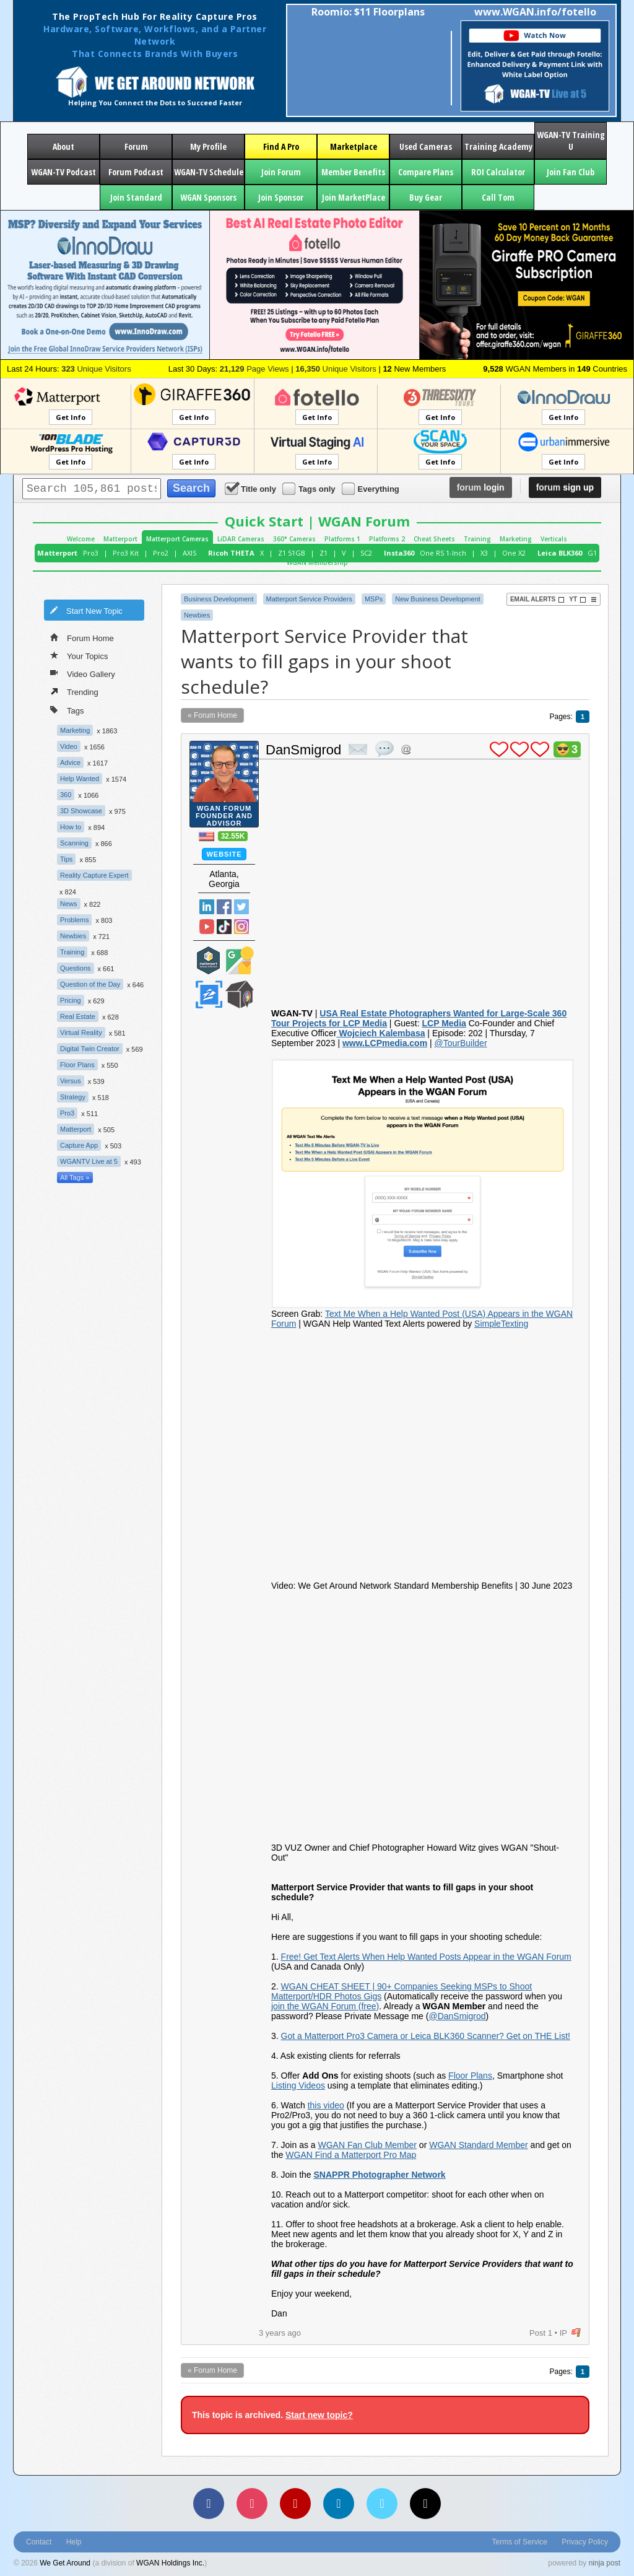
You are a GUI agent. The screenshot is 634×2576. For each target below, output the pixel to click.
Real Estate (77, 1016)
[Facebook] (208, 2503)
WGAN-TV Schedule (208, 172)
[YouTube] (295, 2503)
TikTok (224, 926)
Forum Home (82, 637)
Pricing (70, 1000)
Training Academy (498, 146)
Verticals (554, 539)
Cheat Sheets (434, 539)
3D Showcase (81, 810)
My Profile (208, 146)
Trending (74, 691)
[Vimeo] (382, 2503)
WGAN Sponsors (208, 197)
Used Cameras (425, 146)
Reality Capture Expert (94, 875)
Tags (67, 709)
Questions (75, 968)
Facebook (224, 906)
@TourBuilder (461, 1043)
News (68, 903)
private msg (358, 749)
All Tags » (75, 1177)
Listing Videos (298, 2085)
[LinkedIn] (338, 2503)
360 (65, 794)
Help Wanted (79, 778)
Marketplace (353, 146)
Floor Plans (77, 1064)
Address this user (405, 749)
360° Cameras (294, 539)
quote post (384, 749)
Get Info (70, 417)
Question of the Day (90, 984)
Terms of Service (519, 2542)
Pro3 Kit (126, 552)
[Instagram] (252, 2503)
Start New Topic (86, 610)
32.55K (233, 836)
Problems (74, 919)
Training (477, 539)
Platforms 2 (387, 539)
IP (563, 2333)
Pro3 (90, 552)
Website (223, 854)
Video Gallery (82, 673)
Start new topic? (319, 2415)
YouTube (206, 926)
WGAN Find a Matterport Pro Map (350, 2155)
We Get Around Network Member (239, 994)
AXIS (189, 552)
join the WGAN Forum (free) (325, 2006)
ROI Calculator (498, 172)
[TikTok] (425, 2503)
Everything (371, 488)
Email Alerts (537, 599)
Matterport (120, 539)
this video (326, 2105)
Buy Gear (425, 197)
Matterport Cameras (177, 539)
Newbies (73, 936)
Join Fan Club (570, 172)
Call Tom (498, 197)
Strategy (72, 1097)
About (63, 146)
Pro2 (160, 552)
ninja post (604, 2563)
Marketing (516, 539)
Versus (70, 1081)
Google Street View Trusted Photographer (239, 960)
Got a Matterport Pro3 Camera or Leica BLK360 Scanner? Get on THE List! (425, 2036)
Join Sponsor (280, 197)
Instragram (241, 926)
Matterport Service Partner (208, 960)
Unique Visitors (96, 368)
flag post (576, 2333)
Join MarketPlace (353, 197)
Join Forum (281, 172)
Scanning (74, 843)
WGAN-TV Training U (571, 140)
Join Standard (136, 197)
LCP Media (444, 1023)
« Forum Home (212, 715)
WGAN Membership (317, 562)
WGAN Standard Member (478, 2145)
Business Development (219, 599)
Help (74, 2542)
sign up (565, 487)
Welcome (81, 539)
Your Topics (79, 655)
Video (68, 746)
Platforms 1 (342, 539)
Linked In (206, 906)
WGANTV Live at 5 (89, 1161)
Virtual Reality (81, 1032)
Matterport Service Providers (309, 599)
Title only (251, 488)
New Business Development (437, 599)
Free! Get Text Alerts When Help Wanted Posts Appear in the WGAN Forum (426, 1957)
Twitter (241, 906)
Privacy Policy (585, 2542)
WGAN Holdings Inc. (170, 2563)
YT (577, 599)
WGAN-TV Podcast (63, 172)
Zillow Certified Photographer (208, 994)
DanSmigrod (303, 750)
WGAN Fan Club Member (367, 2145)
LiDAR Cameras (240, 539)
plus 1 (499, 749)
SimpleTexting (501, 1324)
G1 (592, 552)
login (481, 487)
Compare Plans (425, 172)
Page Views (254, 368)
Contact (38, 2542)
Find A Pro (281, 146)
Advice (70, 762)
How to (70, 827)
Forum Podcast (135, 172)
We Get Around (65, 2563)
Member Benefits (353, 172)
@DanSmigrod (456, 2016)
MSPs (374, 599)
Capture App (79, 1145)
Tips (66, 859)
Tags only (310, 488)
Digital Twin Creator (89, 1048)
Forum (136, 146)
